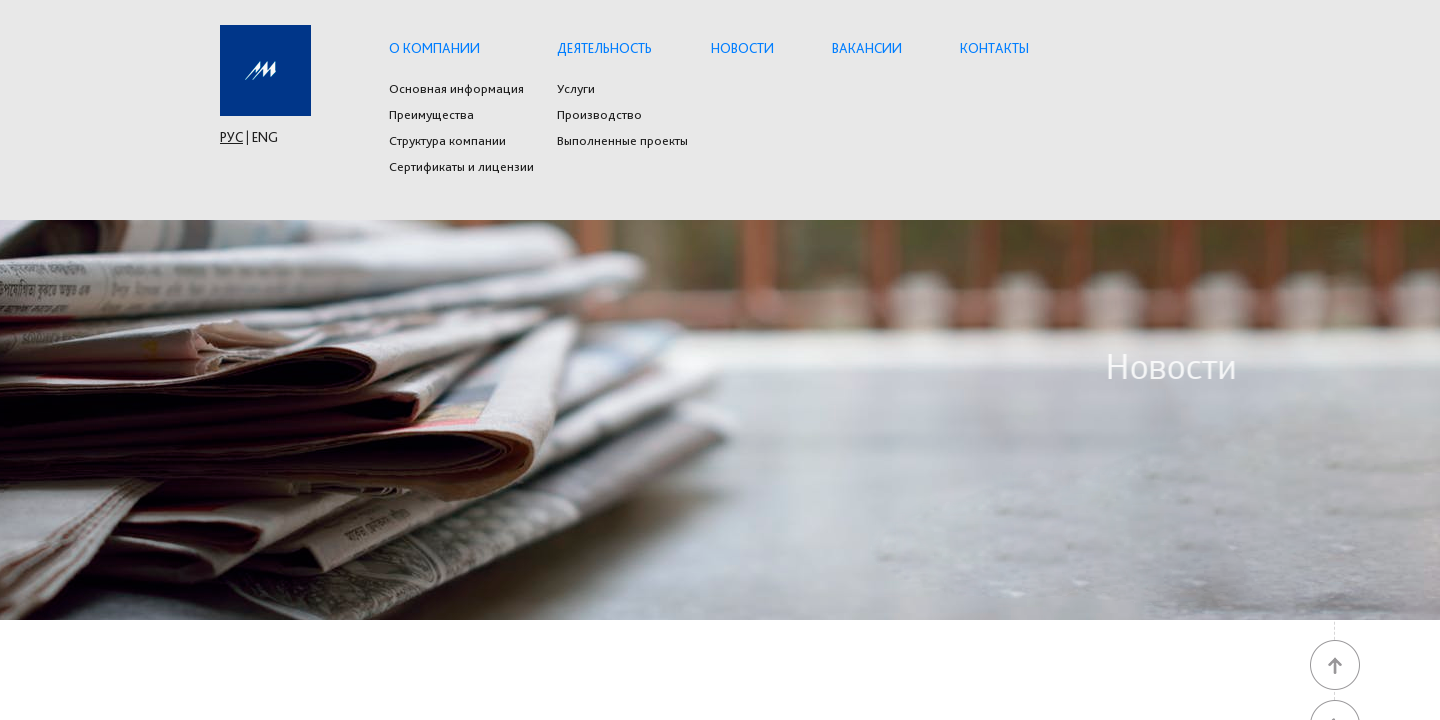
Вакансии (867, 48)
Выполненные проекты (622, 141)
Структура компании (447, 141)
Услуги (576, 89)
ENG (265, 137)
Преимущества (431, 115)
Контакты (994, 48)
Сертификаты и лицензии (461, 167)
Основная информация (456, 89)
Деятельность (604, 48)
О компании (434, 48)
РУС (231, 137)
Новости (742, 48)
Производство (599, 115)
